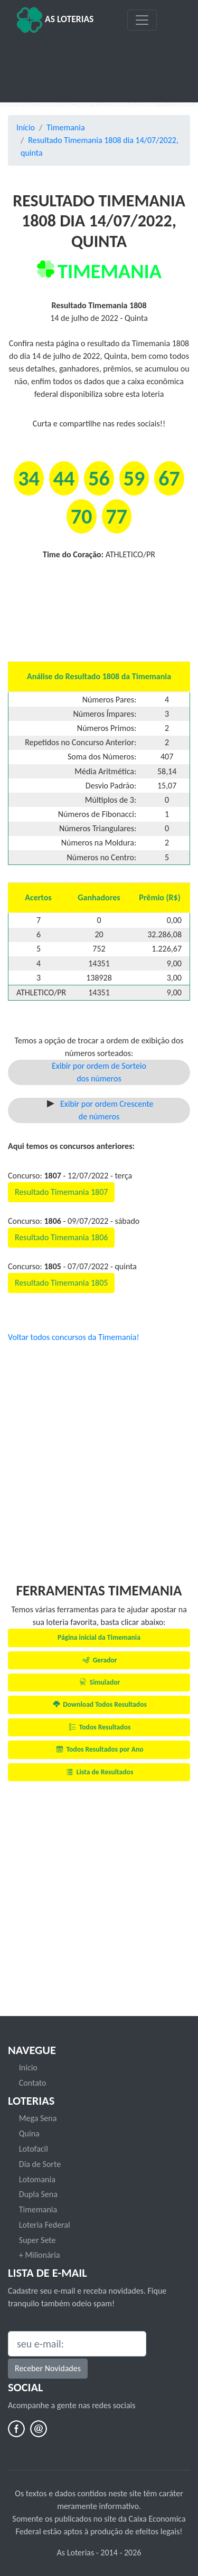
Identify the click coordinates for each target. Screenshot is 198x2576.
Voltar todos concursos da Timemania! (73, 1337)
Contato (32, 2083)
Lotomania (37, 2179)
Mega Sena (38, 2118)
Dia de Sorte (40, 2164)
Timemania (65, 127)
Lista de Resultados (99, 1771)
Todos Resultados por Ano (98, 1749)
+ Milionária (39, 2255)
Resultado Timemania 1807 (61, 1192)
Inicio (28, 2067)
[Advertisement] (99, 64)
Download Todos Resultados (99, 1704)
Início (25, 127)
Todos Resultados (99, 1727)
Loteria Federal (44, 2225)
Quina (29, 2133)
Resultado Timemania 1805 (61, 1283)
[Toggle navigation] (142, 20)
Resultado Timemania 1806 (61, 1237)
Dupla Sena (38, 2194)
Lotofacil (33, 2149)
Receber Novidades (48, 2368)
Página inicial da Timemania (99, 1637)
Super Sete (37, 2240)
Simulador (99, 1682)
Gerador (99, 1660)
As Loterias (54, 20)
